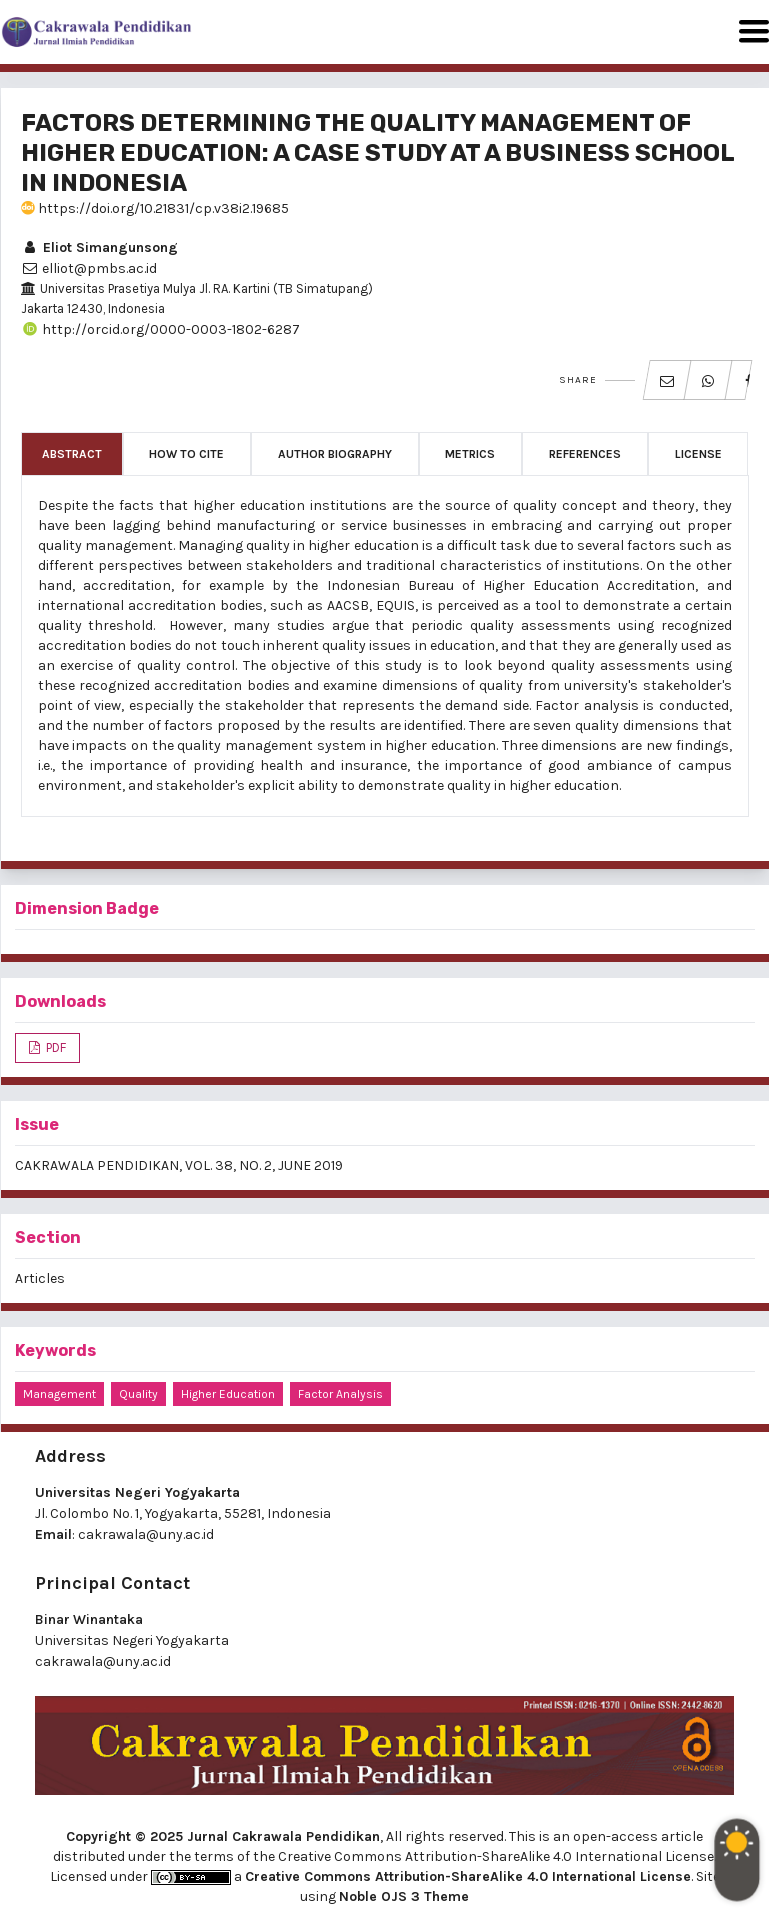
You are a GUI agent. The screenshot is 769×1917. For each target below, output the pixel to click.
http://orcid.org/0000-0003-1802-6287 (160, 329)
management (59, 1394)
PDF (54, 1047)
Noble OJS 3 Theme (404, 1896)
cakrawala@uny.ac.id (146, 1534)
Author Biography (335, 454)
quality (138, 1394)
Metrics (470, 454)
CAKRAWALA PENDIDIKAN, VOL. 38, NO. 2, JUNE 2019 (179, 1165)
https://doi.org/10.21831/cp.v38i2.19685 (155, 208)
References (585, 454)
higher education (228, 1394)
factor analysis (340, 1394)
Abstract (72, 454)
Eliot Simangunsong (99, 247)
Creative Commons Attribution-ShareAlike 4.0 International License (468, 1876)
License (698, 454)
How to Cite (186, 454)
